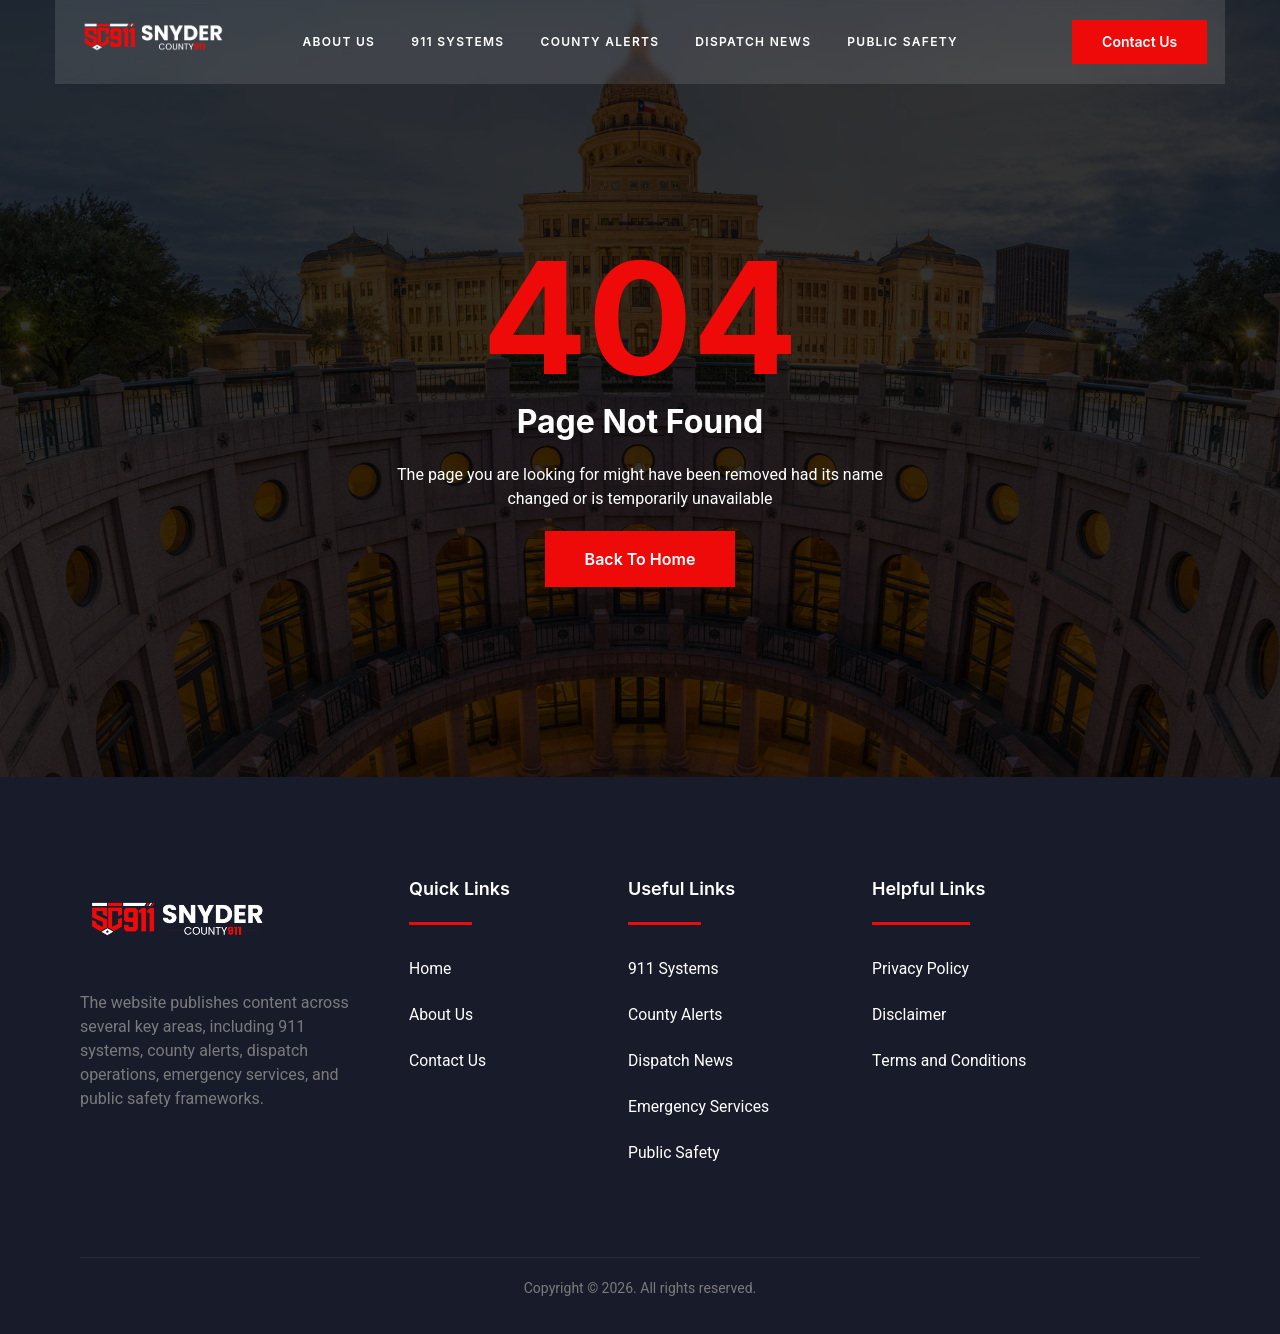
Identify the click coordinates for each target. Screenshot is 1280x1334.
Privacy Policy (921, 970)
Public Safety (902, 41)
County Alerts (599, 41)
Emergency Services (700, 1108)
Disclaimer (910, 1016)
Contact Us (448, 1062)
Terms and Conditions (950, 1062)
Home (430, 970)
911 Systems (457, 41)
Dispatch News (753, 41)
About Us (338, 41)
